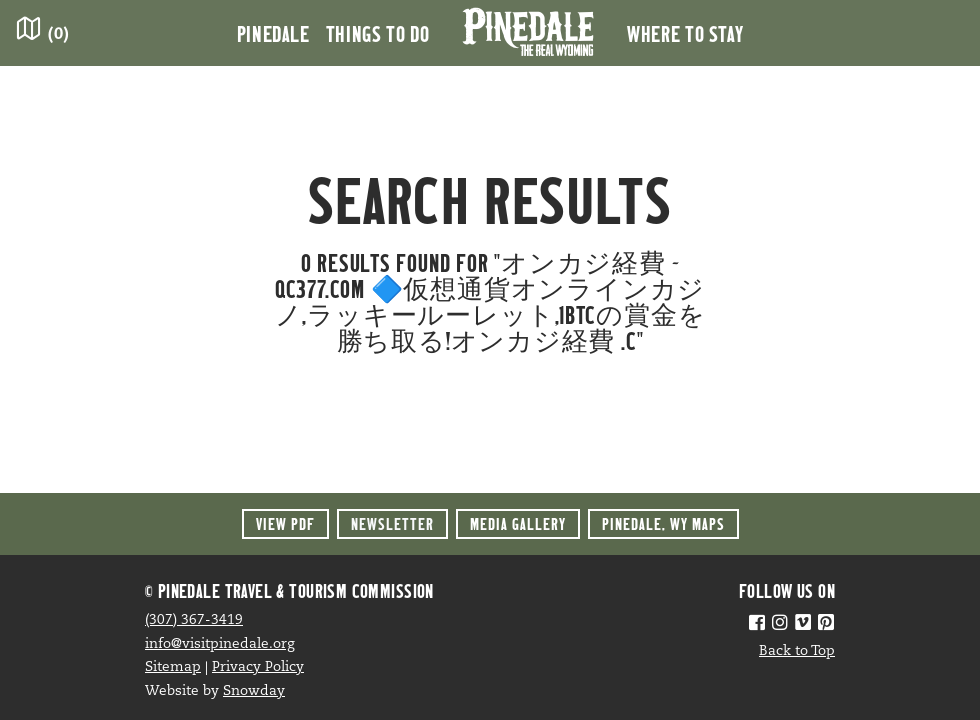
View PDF (285, 523)
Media (518, 523)
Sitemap (173, 667)
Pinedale (273, 33)
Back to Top (797, 651)
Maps (663, 523)
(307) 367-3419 (194, 620)
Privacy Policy (258, 667)
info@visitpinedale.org (220, 644)
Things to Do (378, 33)
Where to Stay (685, 33)
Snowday (254, 691)
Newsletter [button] (392, 523)
